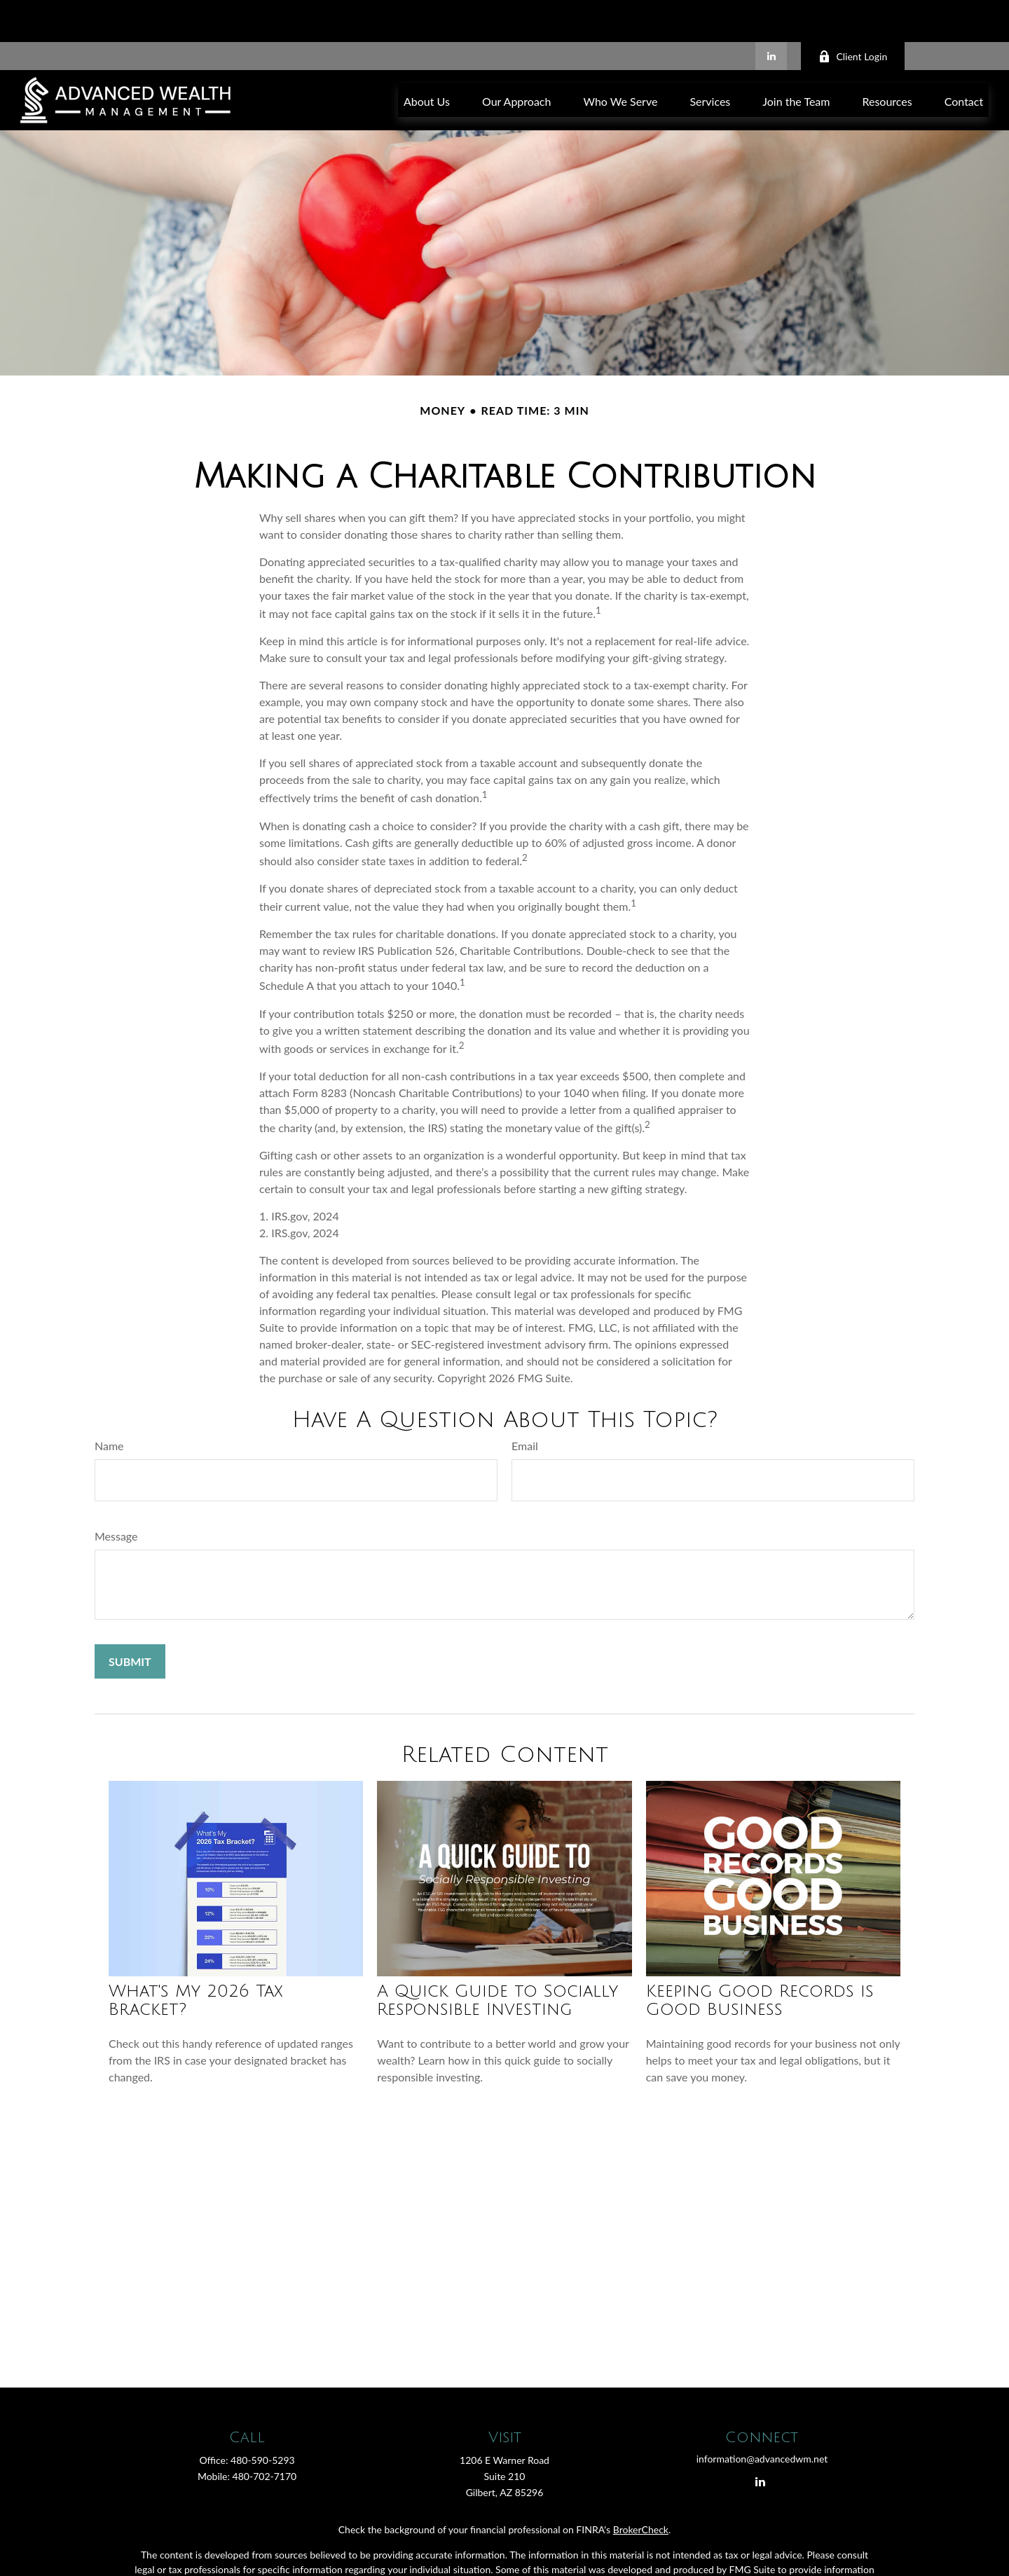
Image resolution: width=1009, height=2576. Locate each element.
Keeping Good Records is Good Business (760, 1958)
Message (116, 1494)
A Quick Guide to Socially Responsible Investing (497, 1958)
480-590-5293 (263, 2418)
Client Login (852, 14)
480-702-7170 (265, 2434)
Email (525, 1403)
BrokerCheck (640, 2487)
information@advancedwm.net (762, 2417)
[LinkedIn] (771, 14)
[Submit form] (130, 1619)
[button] (426, 58)
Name (109, 1403)
